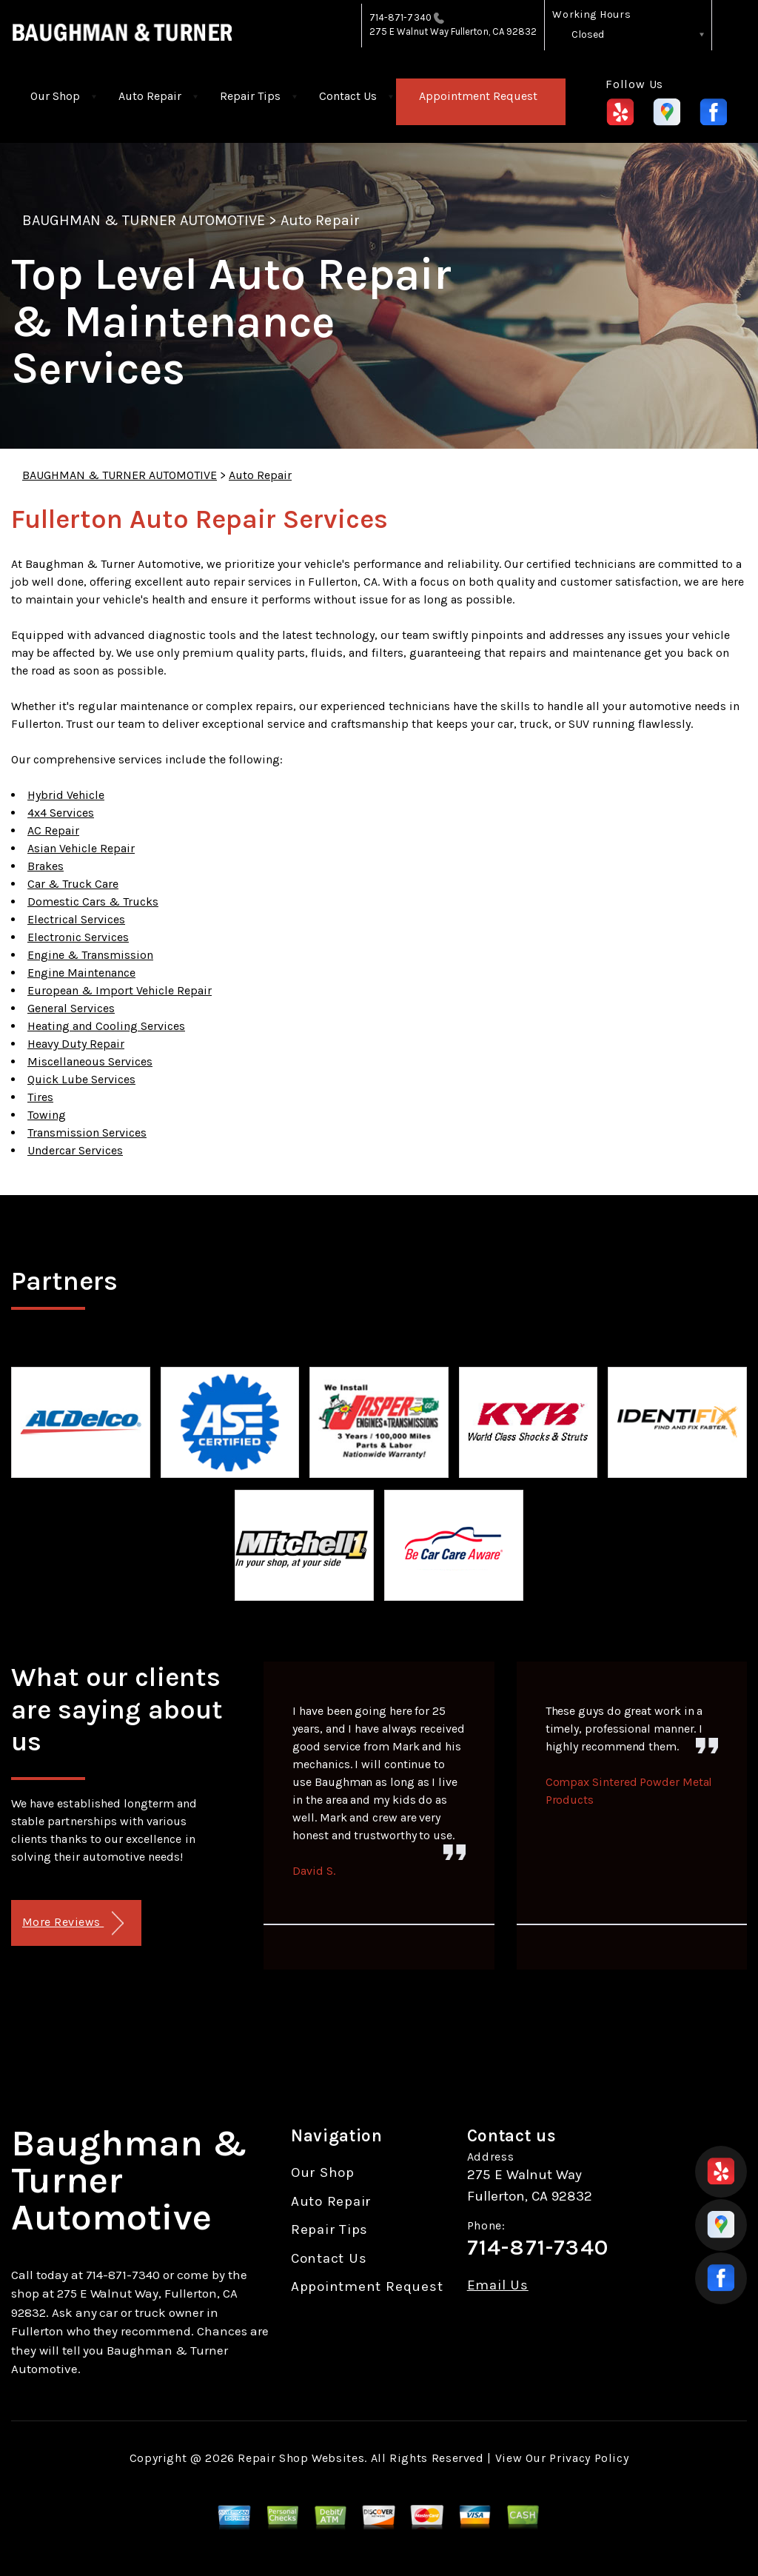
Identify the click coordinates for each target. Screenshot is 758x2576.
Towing (46, 1115)
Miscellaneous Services (89, 1061)
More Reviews (73, 1923)
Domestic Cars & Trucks (92, 901)
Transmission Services (87, 1132)
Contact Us (348, 96)
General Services (71, 1008)
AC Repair (53, 830)
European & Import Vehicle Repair (119, 990)
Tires (40, 1097)
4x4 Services (60, 813)
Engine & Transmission (90, 955)
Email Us (498, 2285)
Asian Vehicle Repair (81, 848)
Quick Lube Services (81, 1079)
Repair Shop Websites (301, 2458)
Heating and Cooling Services (106, 1026)
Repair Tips (250, 96)
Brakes (45, 866)
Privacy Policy (588, 2458)
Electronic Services (78, 937)
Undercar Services (75, 1150)
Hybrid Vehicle (65, 795)
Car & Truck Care (72, 884)
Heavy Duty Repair (75, 1044)
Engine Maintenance (81, 973)
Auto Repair (149, 96)
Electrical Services (76, 919)
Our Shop (55, 96)
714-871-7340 (400, 17)
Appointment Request (478, 96)
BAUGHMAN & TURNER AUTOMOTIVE (143, 220)
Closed (587, 34)
